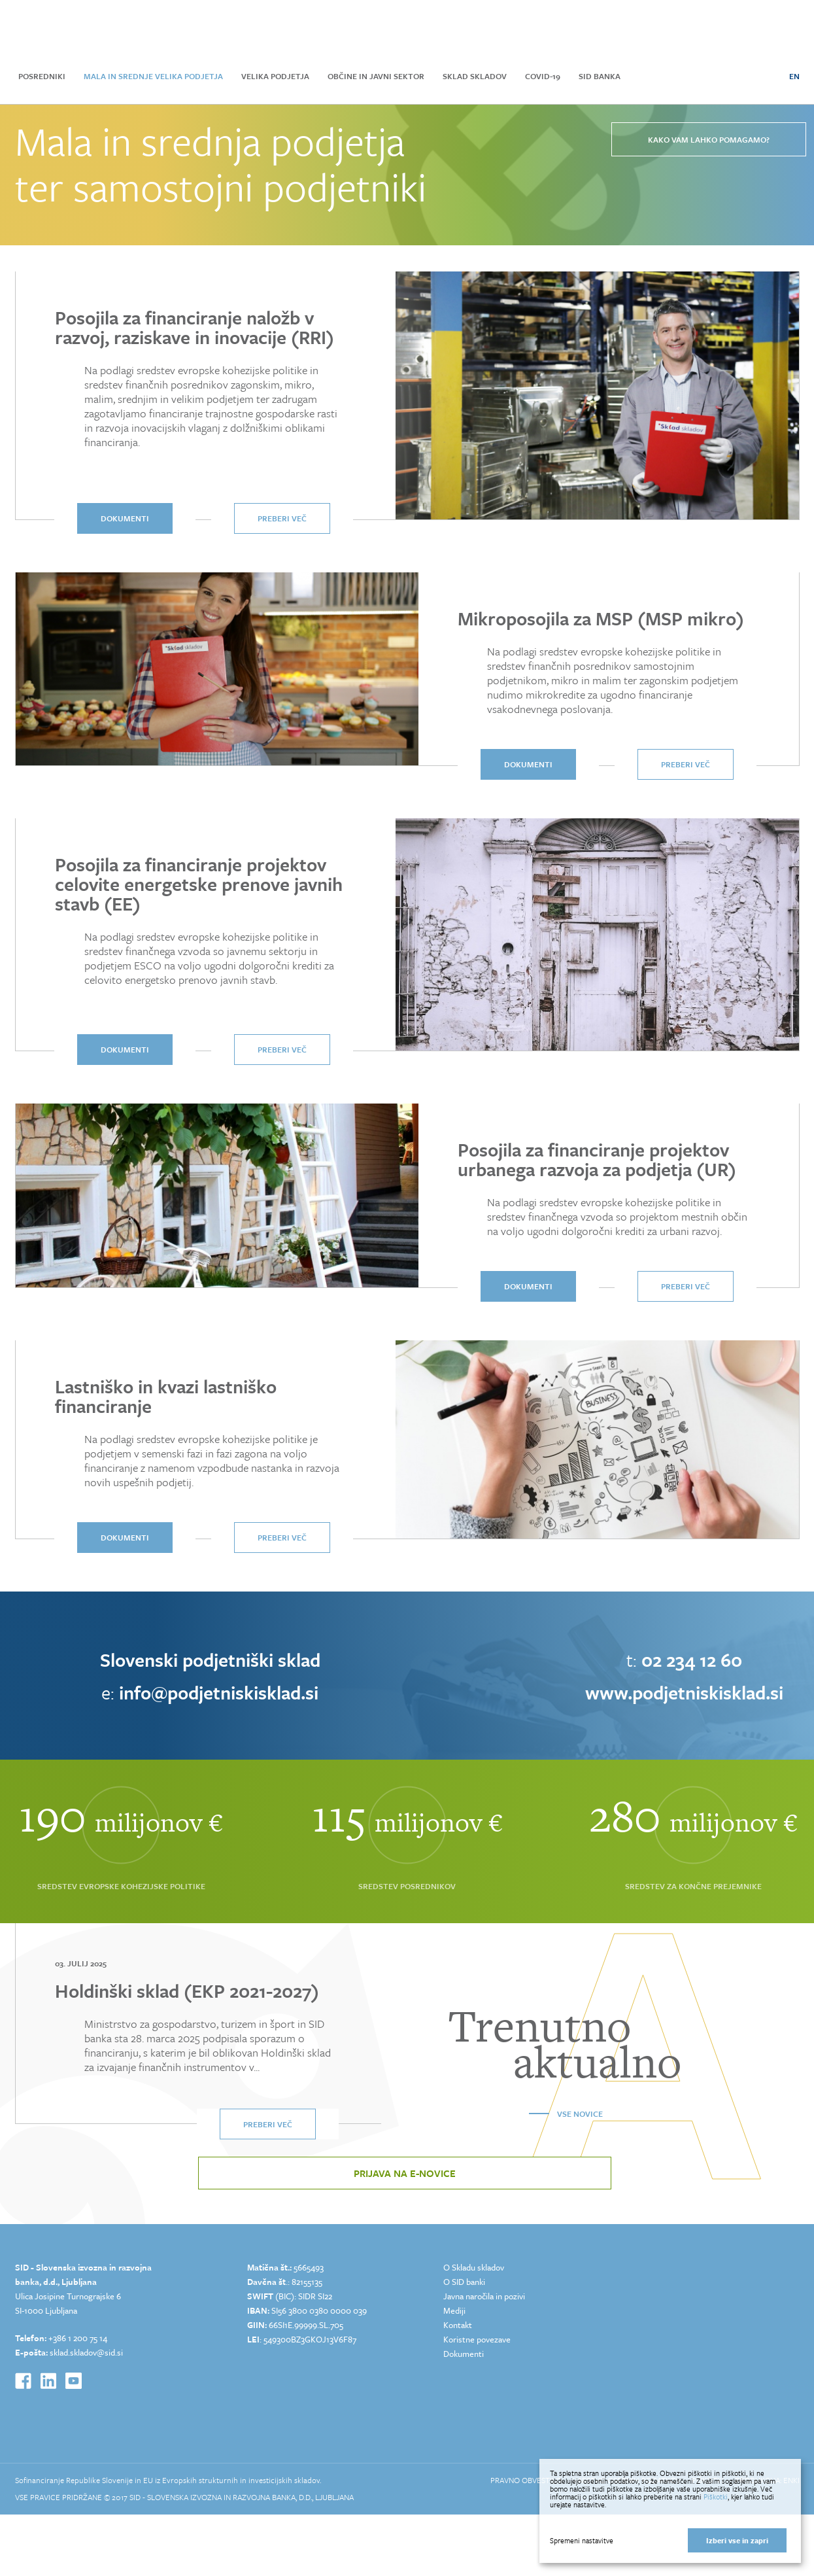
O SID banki (464, 2281)
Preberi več (282, 518)
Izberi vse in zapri (737, 2540)
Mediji (454, 2310)
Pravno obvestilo (526, 2480)
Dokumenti (463, 2353)
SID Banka (599, 76)
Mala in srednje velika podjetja (153, 76)
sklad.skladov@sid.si (86, 2352)
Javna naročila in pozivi (484, 2296)
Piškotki (716, 2496)
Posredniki (41, 76)
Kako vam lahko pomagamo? (709, 139)
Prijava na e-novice (405, 2173)
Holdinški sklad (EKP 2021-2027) (187, 1990)
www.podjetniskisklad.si (684, 1692)
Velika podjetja (275, 76)
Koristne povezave (477, 2339)
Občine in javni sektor (376, 76)
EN (794, 76)
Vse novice (580, 2113)
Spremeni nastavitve (581, 2541)
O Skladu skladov (473, 2267)
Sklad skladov (475, 76)
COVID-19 (542, 76)
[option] (424, 1676)
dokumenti (125, 518)
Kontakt (457, 2324)
